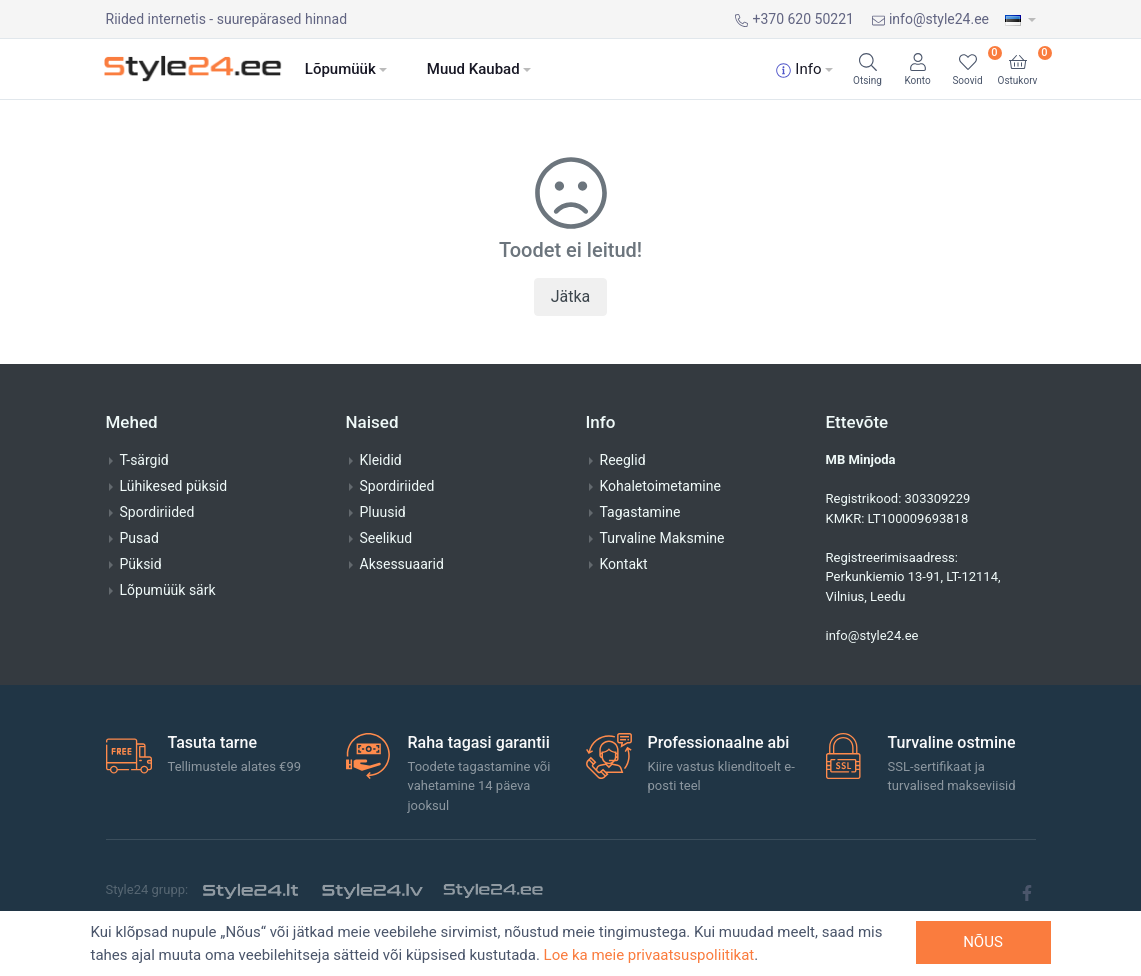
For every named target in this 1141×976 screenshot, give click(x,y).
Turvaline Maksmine (662, 538)
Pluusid (383, 512)
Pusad (139, 538)
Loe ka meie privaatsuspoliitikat (649, 955)
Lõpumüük (340, 69)
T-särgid (144, 460)
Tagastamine (640, 512)
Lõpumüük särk (168, 590)
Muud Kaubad (473, 69)
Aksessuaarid (402, 564)
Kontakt (624, 564)
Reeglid (623, 460)
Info (798, 69)
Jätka (571, 296)
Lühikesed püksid (174, 486)
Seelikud (386, 538)
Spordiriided (157, 512)
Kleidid (381, 460)
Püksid (141, 564)
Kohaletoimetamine (660, 486)
